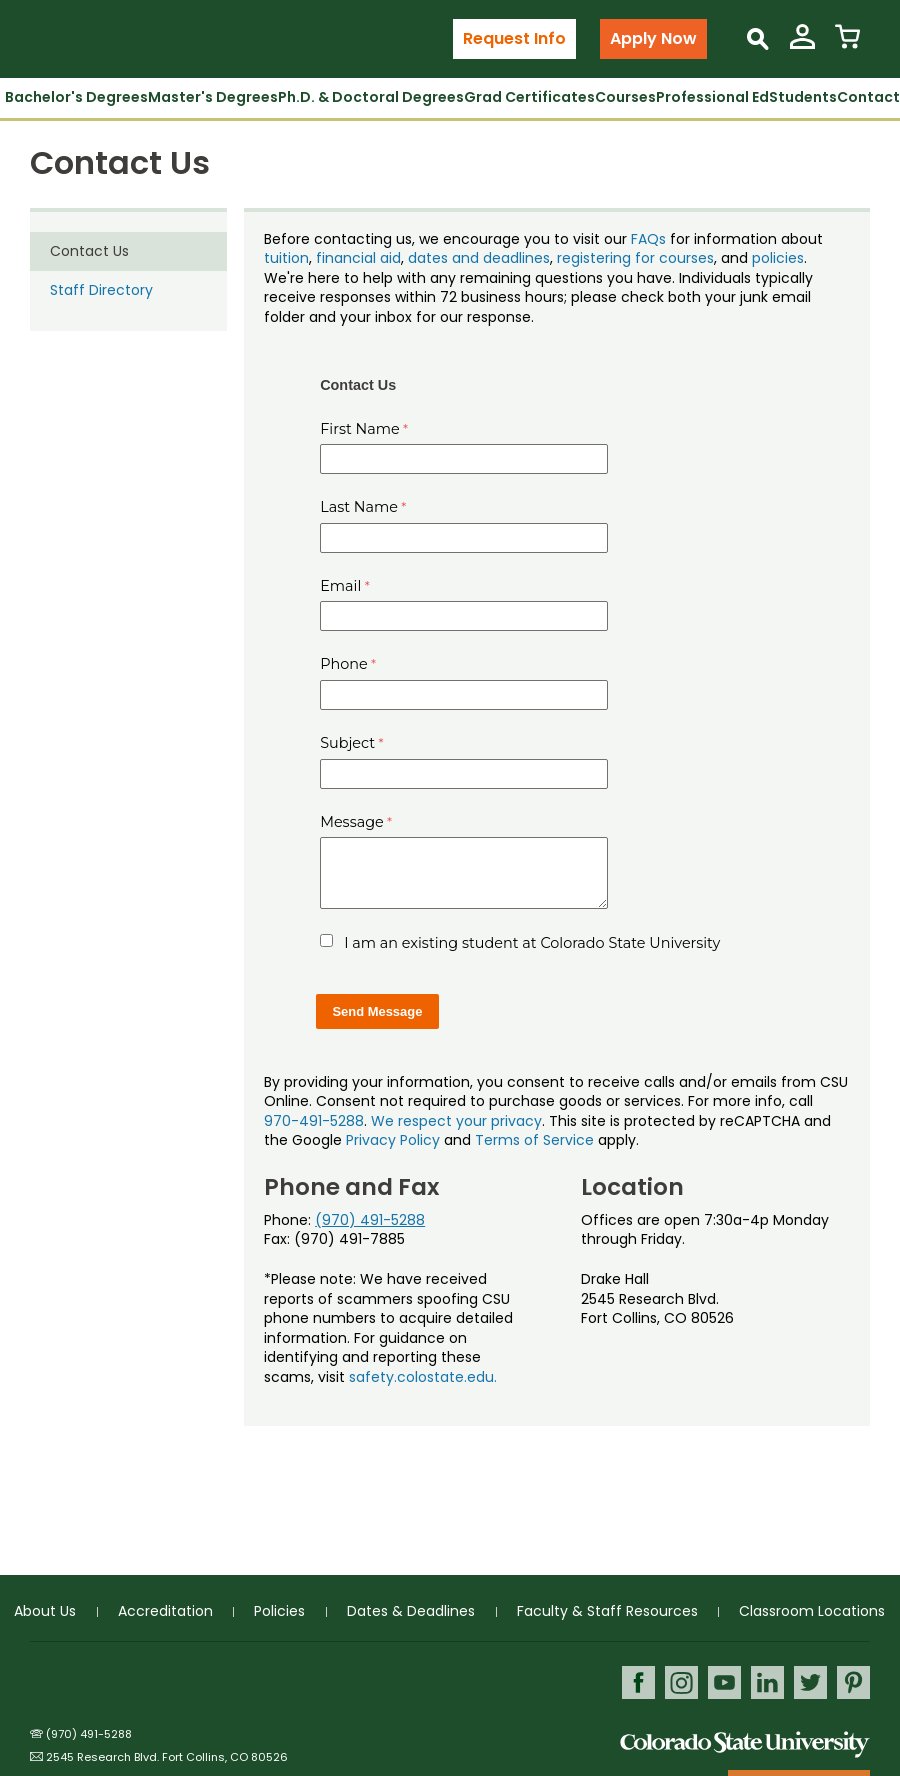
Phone (344, 664)
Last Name (359, 507)
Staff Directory (101, 290)
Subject (347, 743)
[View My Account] (802, 44)
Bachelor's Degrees (76, 97)
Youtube (724, 1682)
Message (352, 822)
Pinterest (853, 1682)
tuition (286, 258)
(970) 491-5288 (370, 1220)
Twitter (810, 1682)
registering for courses (635, 258)
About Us (45, 1611)
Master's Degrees (213, 97)
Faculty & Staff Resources (607, 1611)
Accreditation (165, 1611)
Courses (625, 97)
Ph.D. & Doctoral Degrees (371, 97)
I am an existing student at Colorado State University (532, 943)
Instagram (681, 1682)
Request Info (514, 38)
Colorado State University (745, 1744)
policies (778, 258)
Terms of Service (534, 1140)
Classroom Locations (812, 1611)
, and (733, 258)
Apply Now (653, 38)
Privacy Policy (393, 1140)
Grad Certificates (529, 97)
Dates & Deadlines (411, 1611)
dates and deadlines (479, 258)
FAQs (648, 239)
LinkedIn (767, 1682)
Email (340, 586)
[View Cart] (847, 44)
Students (803, 97)
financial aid (358, 258)
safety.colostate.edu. (423, 1377)
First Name (360, 429)
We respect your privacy (456, 1121)
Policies (279, 1611)
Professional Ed (712, 97)
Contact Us (89, 251)
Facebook (638, 1682)
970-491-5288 (314, 1121)
